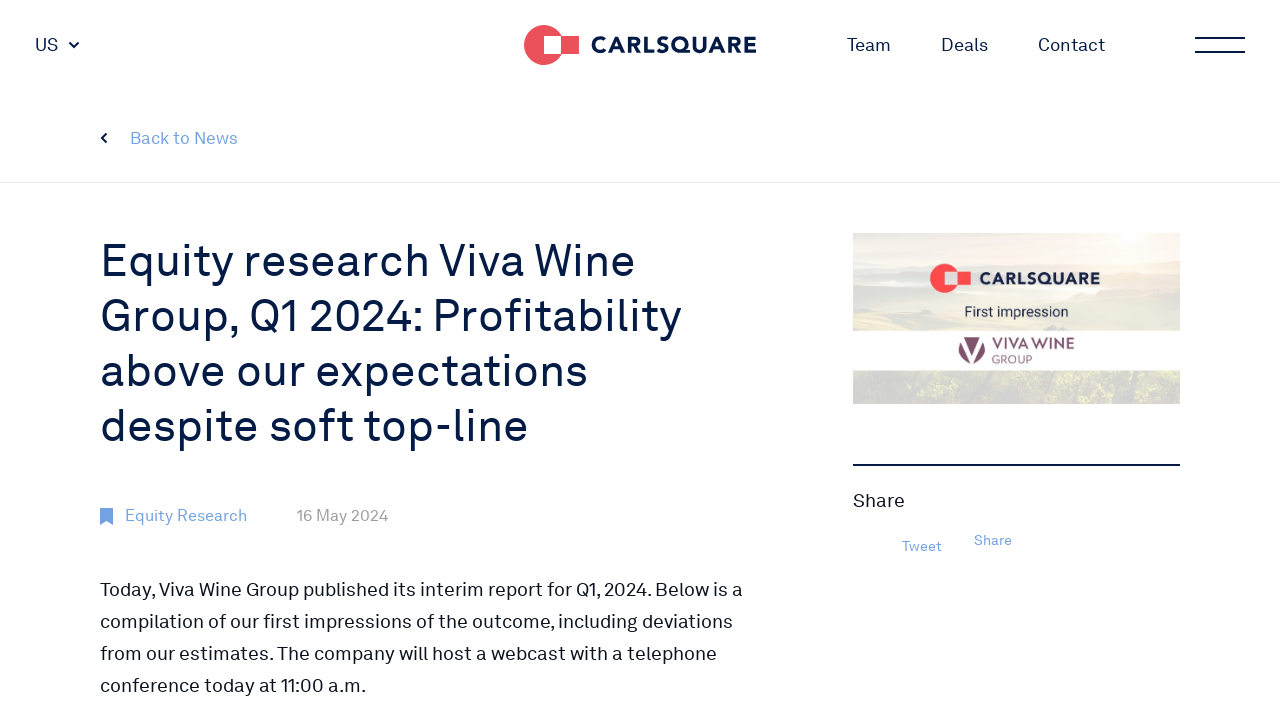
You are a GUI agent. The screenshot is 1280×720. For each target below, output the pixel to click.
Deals (964, 44)
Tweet (922, 546)
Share (993, 540)
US (46, 44)
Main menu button (1218, 45)
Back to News (184, 138)
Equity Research (186, 515)
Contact (1071, 44)
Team (869, 44)
